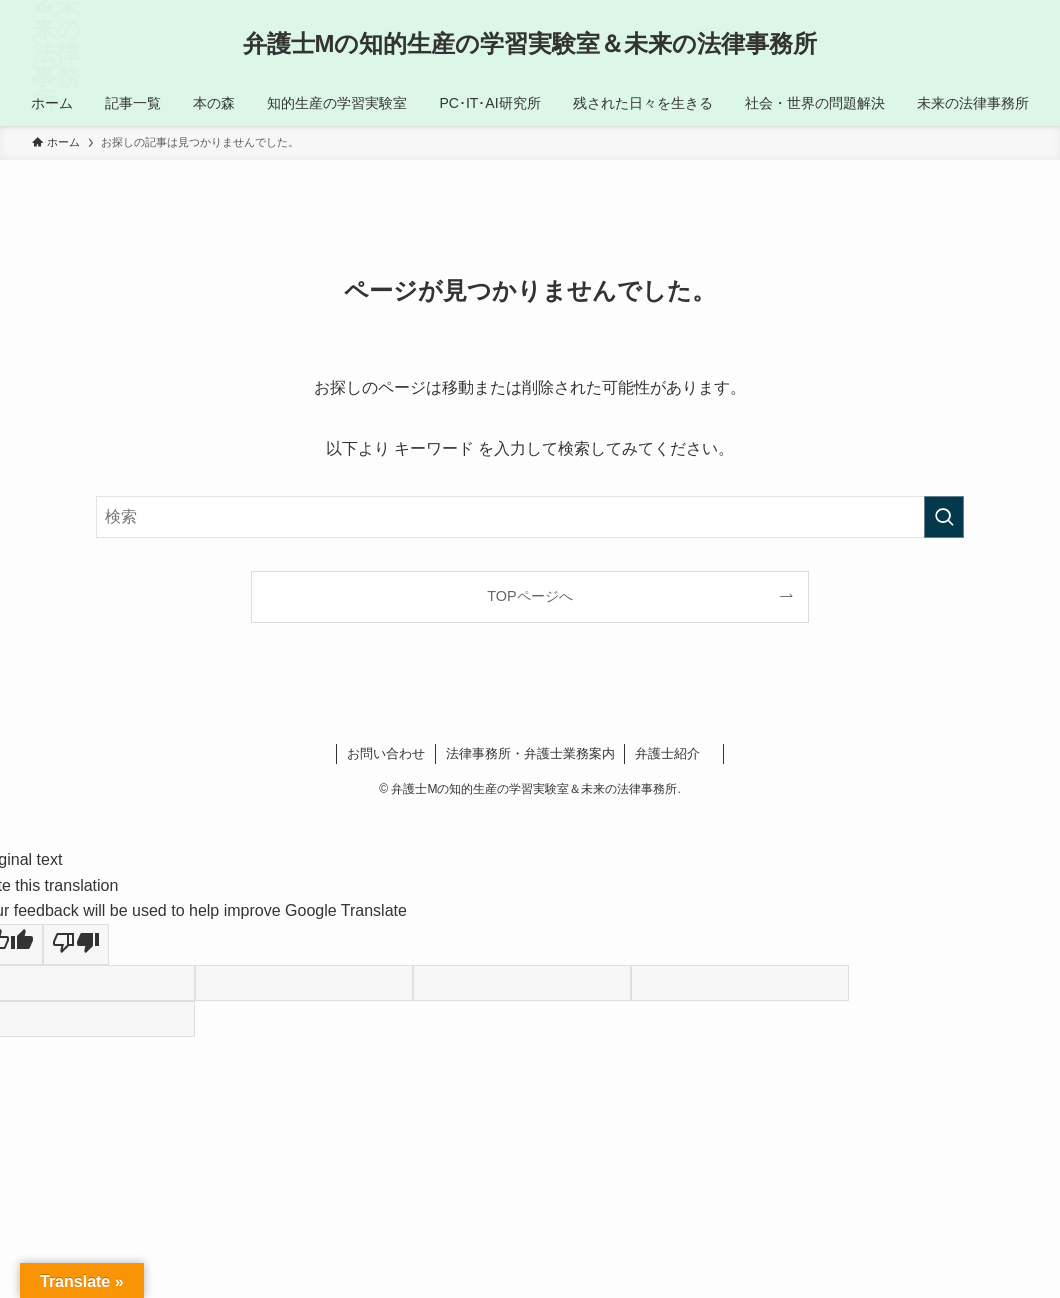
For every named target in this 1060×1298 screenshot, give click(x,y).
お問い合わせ (386, 753)
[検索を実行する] (944, 517)
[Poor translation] (76, 945)
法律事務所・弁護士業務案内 (530, 753)
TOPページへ (529, 596)
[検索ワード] (530, 517)
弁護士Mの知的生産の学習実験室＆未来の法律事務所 (530, 44)
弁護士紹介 (674, 753)
